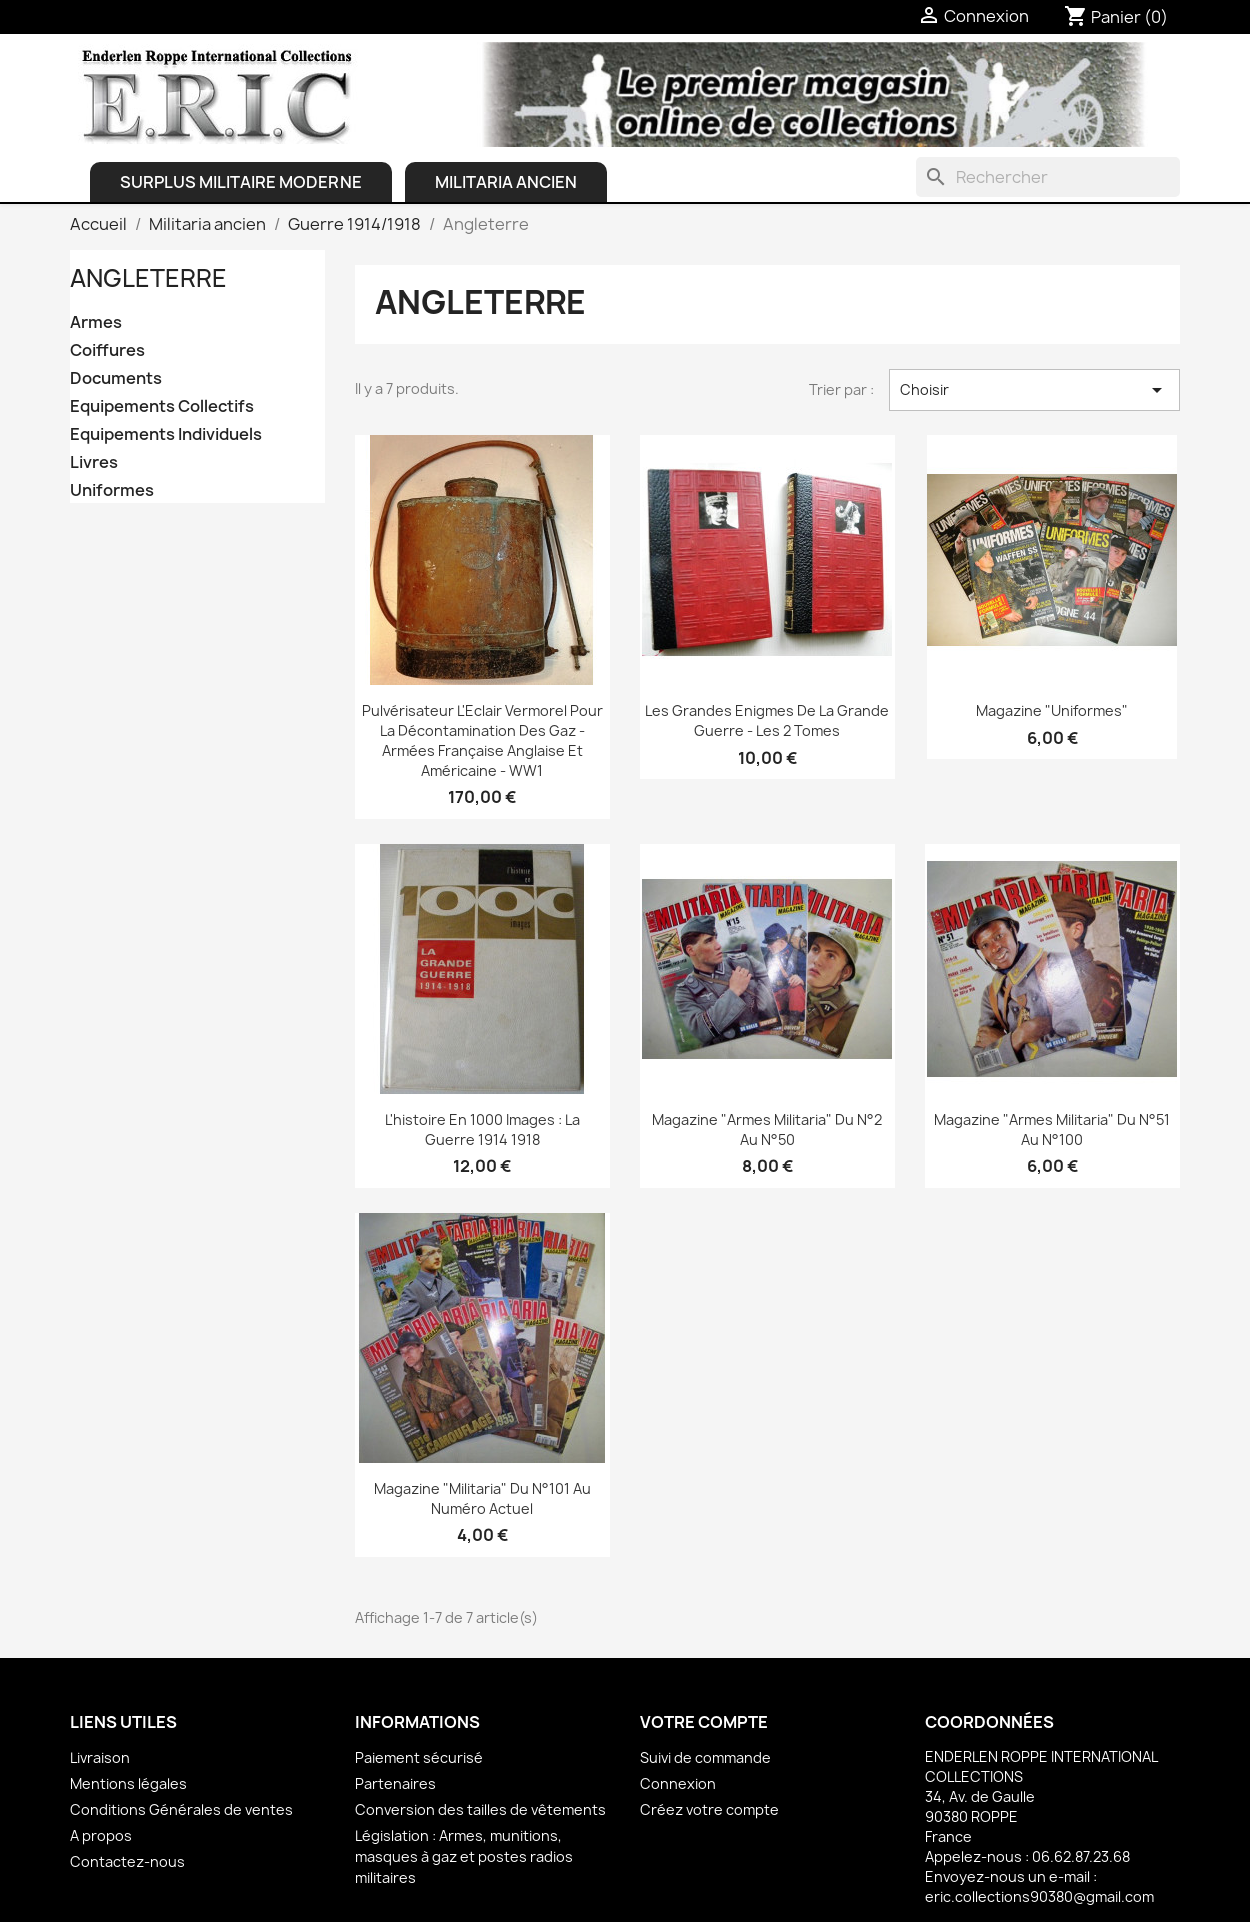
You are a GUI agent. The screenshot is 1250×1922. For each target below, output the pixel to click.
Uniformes (112, 490)
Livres (94, 462)
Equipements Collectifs (162, 406)
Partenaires (395, 1783)
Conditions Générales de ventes (181, 1809)
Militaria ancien (506, 182)
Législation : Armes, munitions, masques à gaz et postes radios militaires (464, 1856)
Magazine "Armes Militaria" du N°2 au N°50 (767, 1129)
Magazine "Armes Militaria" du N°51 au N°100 (1052, 1129)
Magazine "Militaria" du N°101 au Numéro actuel (482, 1498)
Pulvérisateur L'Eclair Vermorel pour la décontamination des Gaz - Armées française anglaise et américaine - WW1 (482, 740)
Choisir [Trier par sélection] (1034, 390)
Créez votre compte (709, 1809)
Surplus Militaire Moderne (241, 182)
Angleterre (148, 278)
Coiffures (107, 350)
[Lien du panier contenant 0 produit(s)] (1116, 17)
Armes (96, 322)
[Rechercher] (1048, 177)
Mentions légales (128, 1783)
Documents (116, 378)
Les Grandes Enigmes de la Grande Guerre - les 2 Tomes (767, 720)
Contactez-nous (127, 1861)
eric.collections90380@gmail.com (1039, 1896)
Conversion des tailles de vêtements (480, 1809)
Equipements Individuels (166, 434)
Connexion (678, 1783)
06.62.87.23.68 (1081, 1856)
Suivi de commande (705, 1757)
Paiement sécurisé (419, 1757)
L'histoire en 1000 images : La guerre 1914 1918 (482, 1129)
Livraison (100, 1757)
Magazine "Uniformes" (1052, 710)
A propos (101, 1835)
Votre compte (704, 1722)
